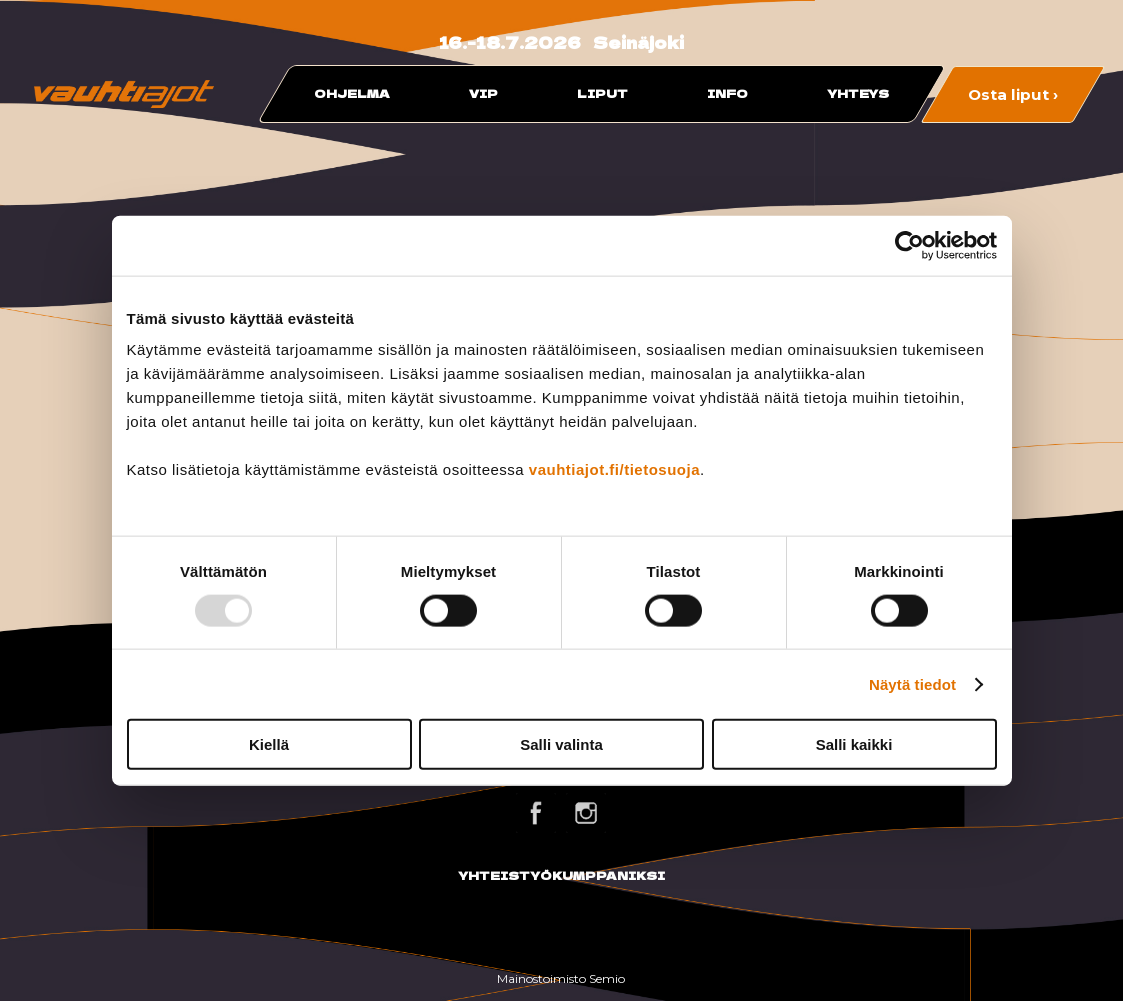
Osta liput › (1013, 93)
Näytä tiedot (912, 683)
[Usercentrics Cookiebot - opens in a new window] (909, 245)
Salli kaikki (854, 744)
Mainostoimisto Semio (561, 978)
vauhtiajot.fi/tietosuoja (614, 469)
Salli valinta (561, 744)
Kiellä (269, 744)
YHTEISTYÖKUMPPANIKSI (561, 875)
